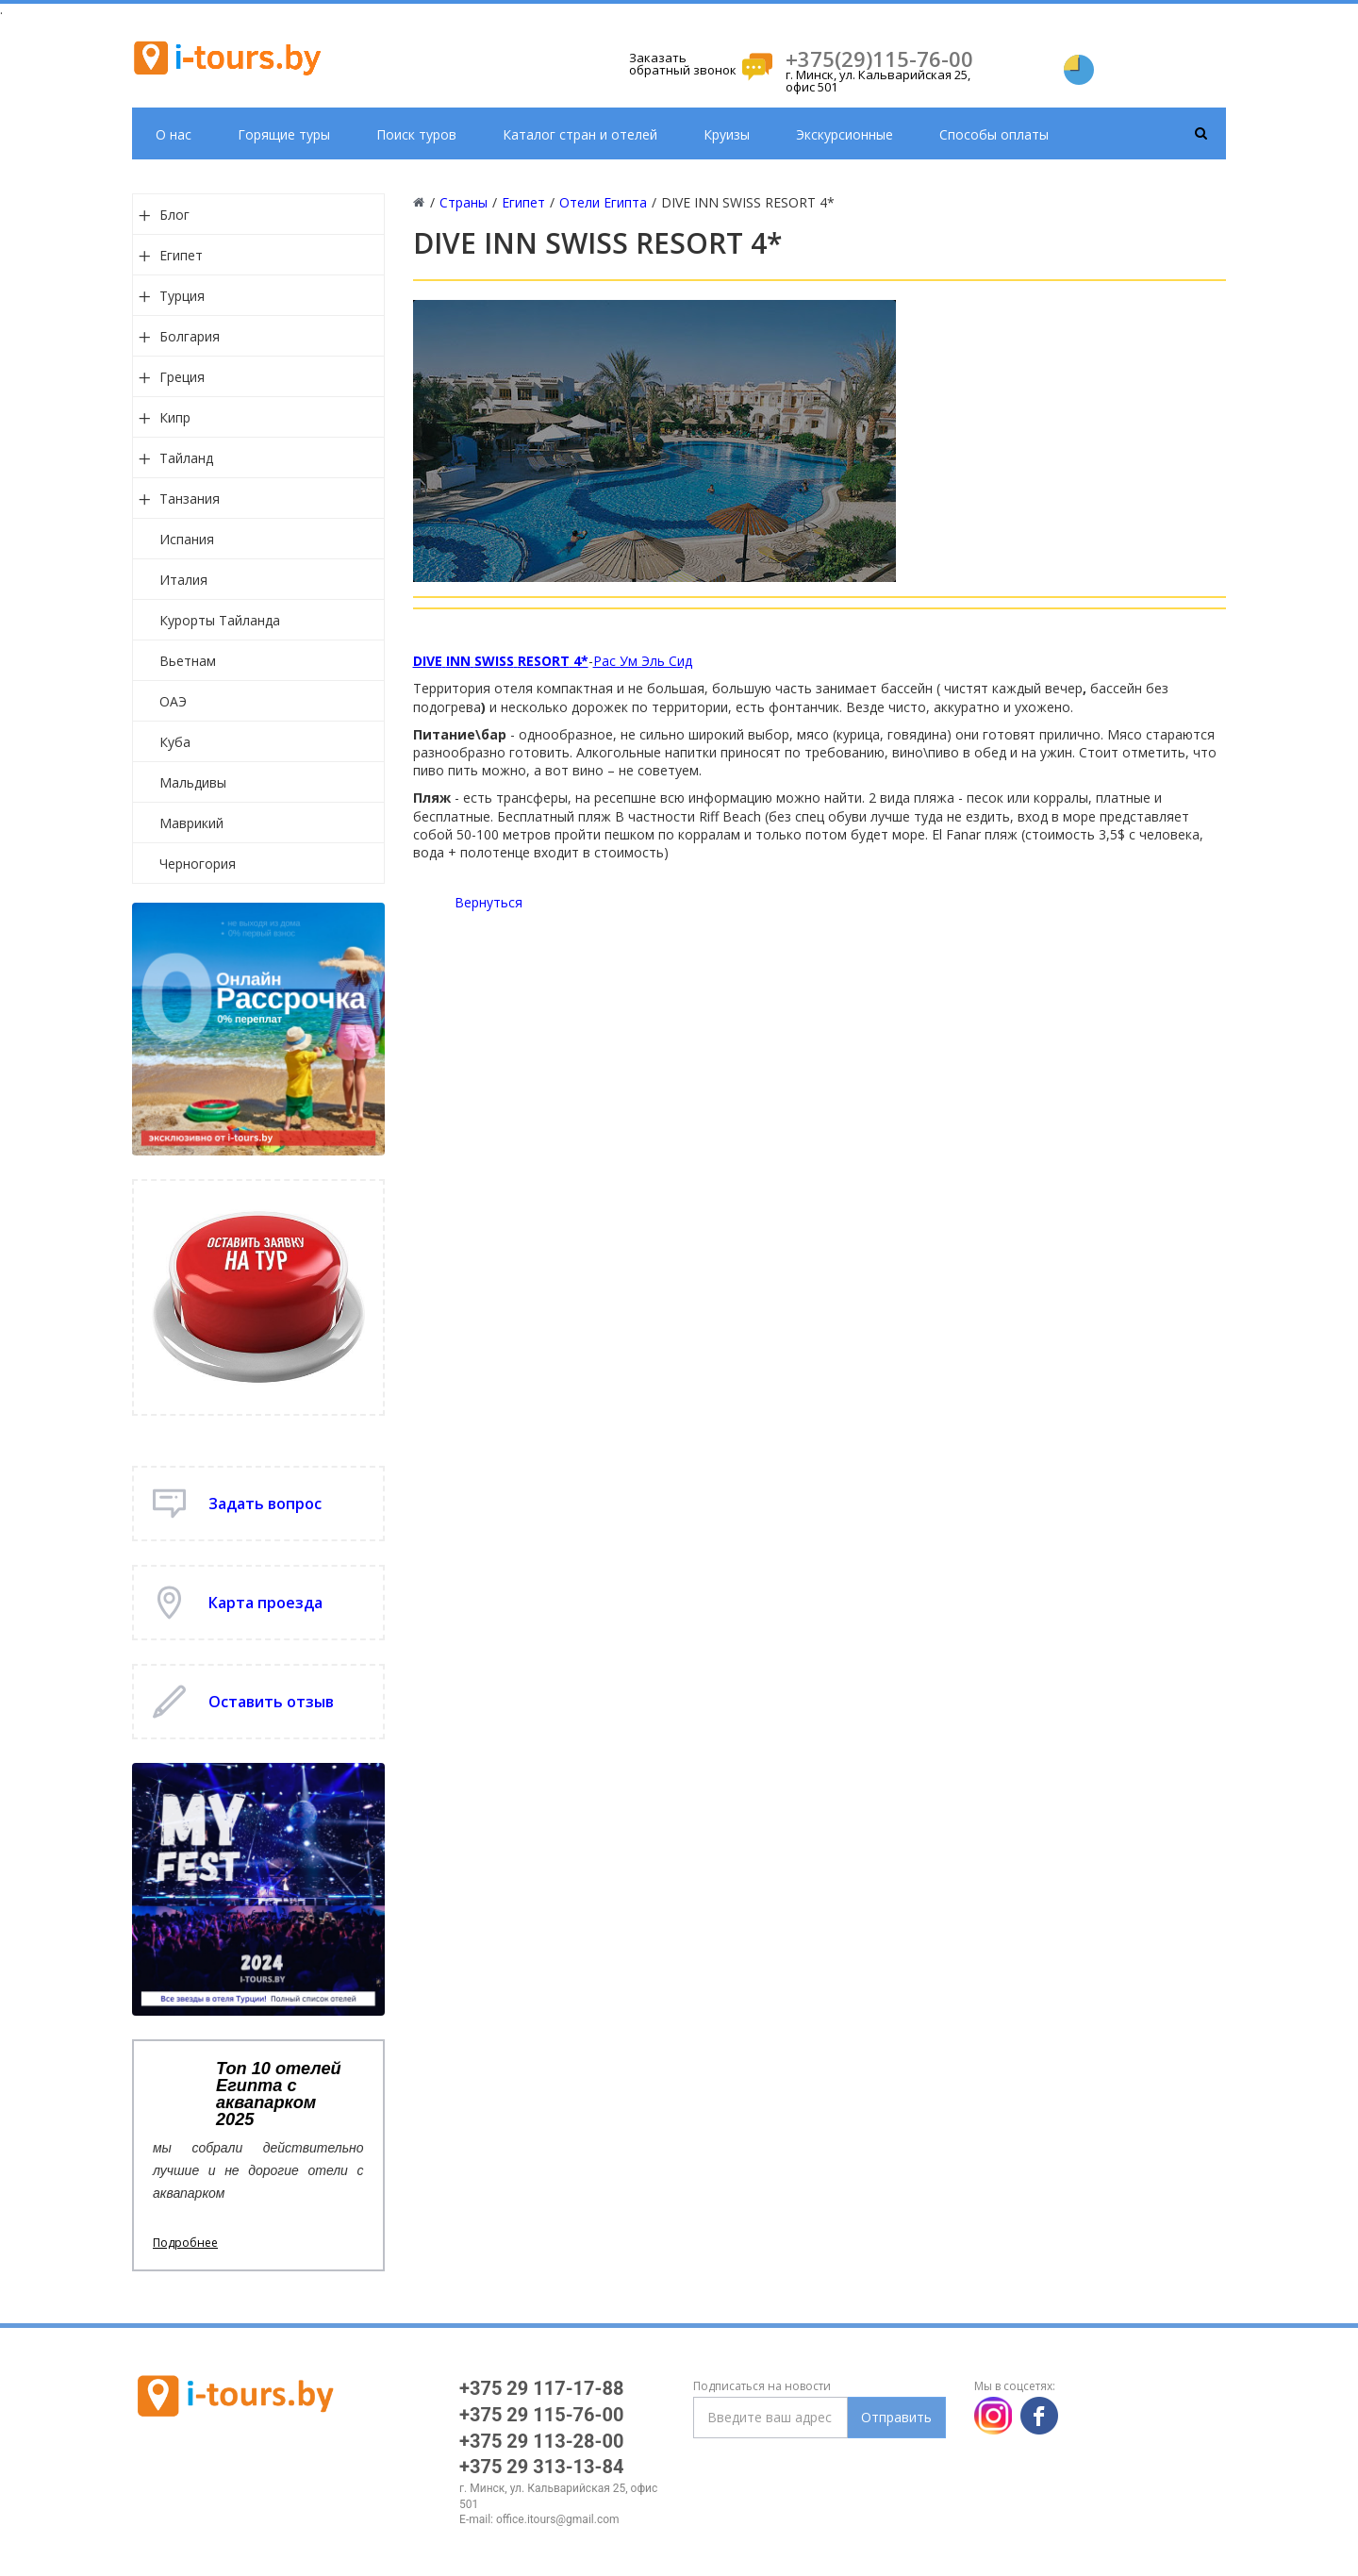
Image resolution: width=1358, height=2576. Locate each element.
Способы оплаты (994, 134)
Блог (174, 215)
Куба (174, 742)
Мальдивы (192, 782)
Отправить (896, 2417)
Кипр (174, 417)
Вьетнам (187, 661)
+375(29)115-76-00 (879, 58)
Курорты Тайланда (219, 620)
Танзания (189, 498)
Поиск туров (416, 134)
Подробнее (185, 2243)
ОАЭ (173, 701)
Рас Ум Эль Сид (642, 661)
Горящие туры (284, 134)
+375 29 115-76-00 (541, 2414)
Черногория (197, 864)
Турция (182, 296)
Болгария (189, 336)
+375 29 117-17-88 (541, 2388)
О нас (173, 134)
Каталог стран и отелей (580, 134)
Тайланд (186, 458)
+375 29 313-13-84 (541, 2466)
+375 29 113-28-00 (541, 2441)
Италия (183, 580)
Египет (181, 255)
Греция (182, 377)
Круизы (727, 134)
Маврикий (191, 823)
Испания (186, 539)
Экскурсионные (844, 134)
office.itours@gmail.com (558, 2519)
